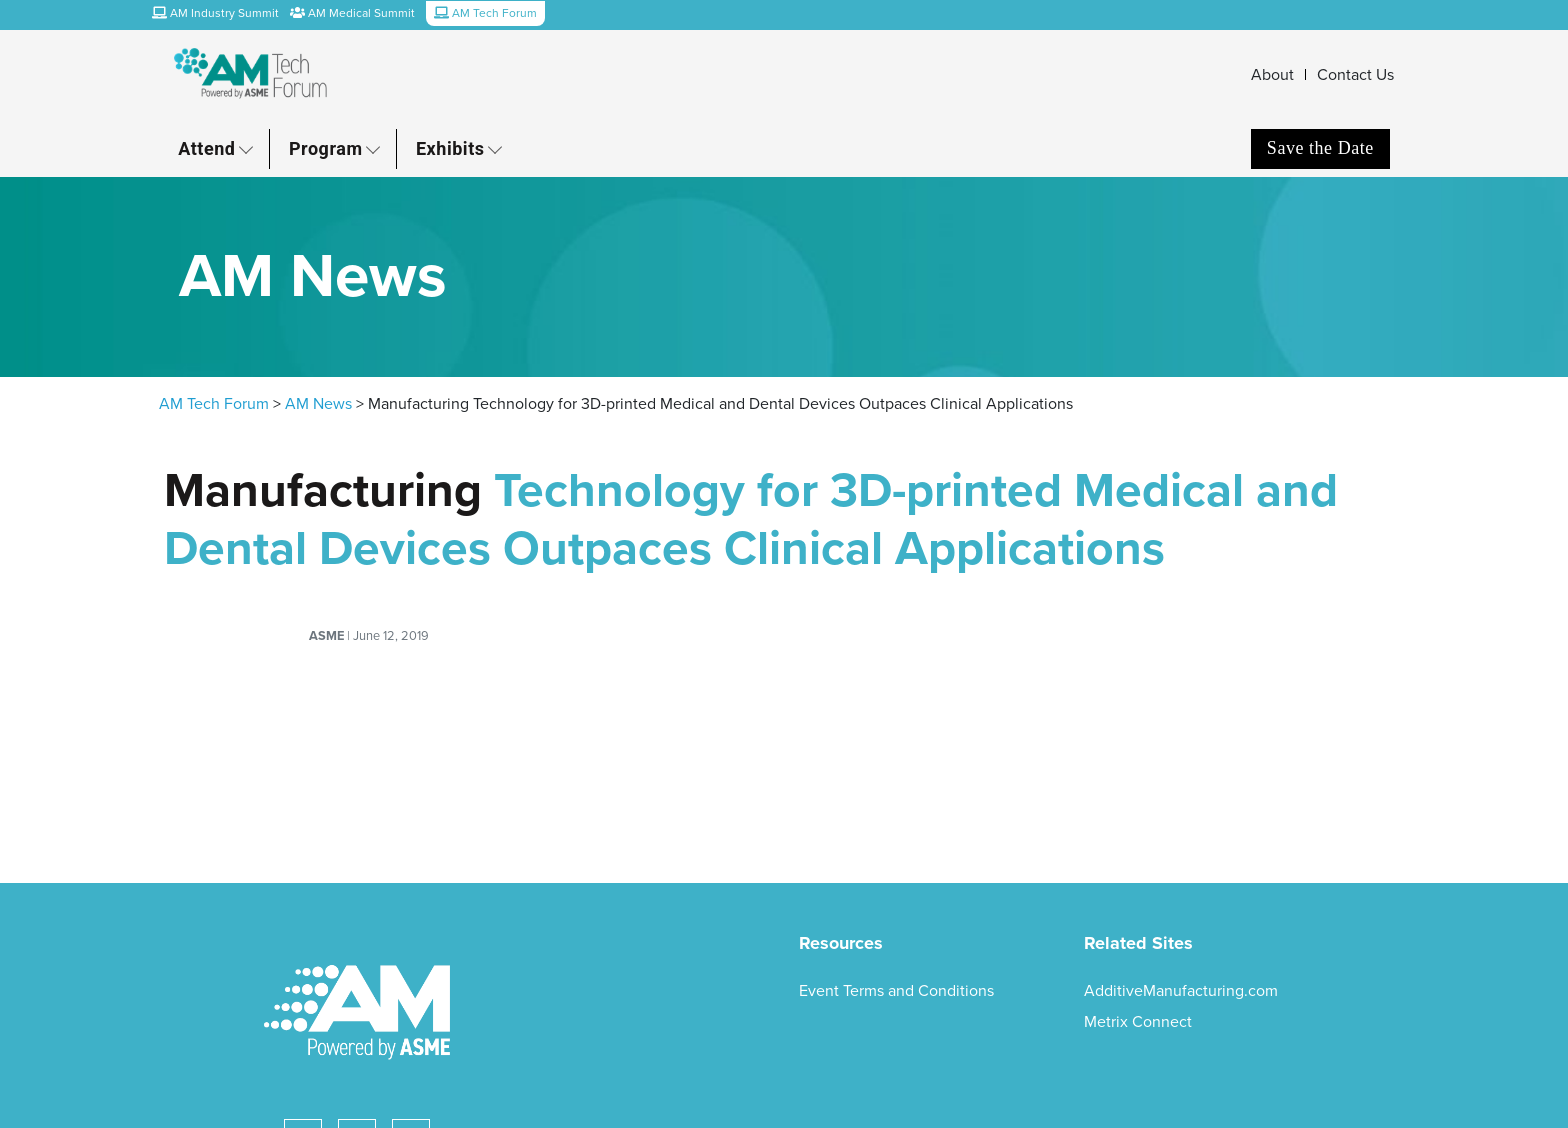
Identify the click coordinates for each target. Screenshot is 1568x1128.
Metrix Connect (1138, 1022)
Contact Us (1355, 75)
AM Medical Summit (352, 13)
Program (326, 148)
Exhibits (450, 148)
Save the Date (1320, 148)
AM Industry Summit (215, 13)
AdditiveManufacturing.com (1181, 991)
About (1272, 75)
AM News (318, 404)
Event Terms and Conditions (896, 991)
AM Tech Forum (214, 404)
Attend (206, 148)
